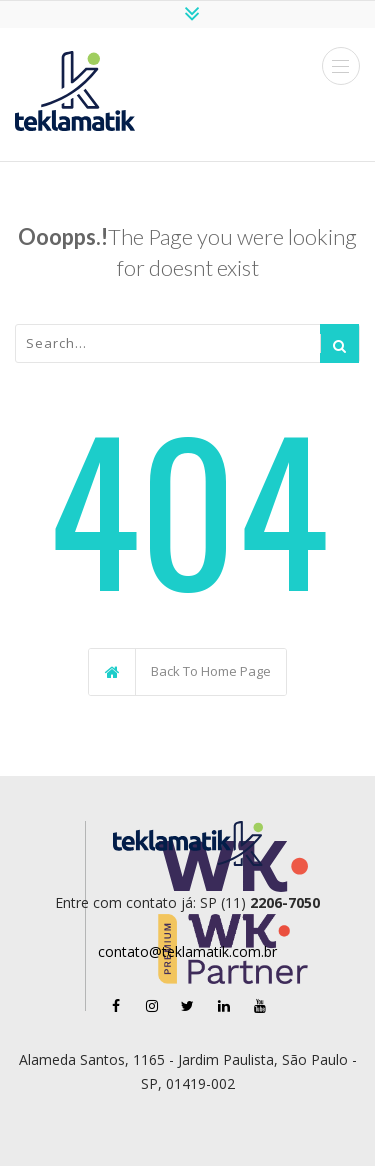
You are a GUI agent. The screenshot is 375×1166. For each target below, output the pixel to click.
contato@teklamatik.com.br (187, 951)
